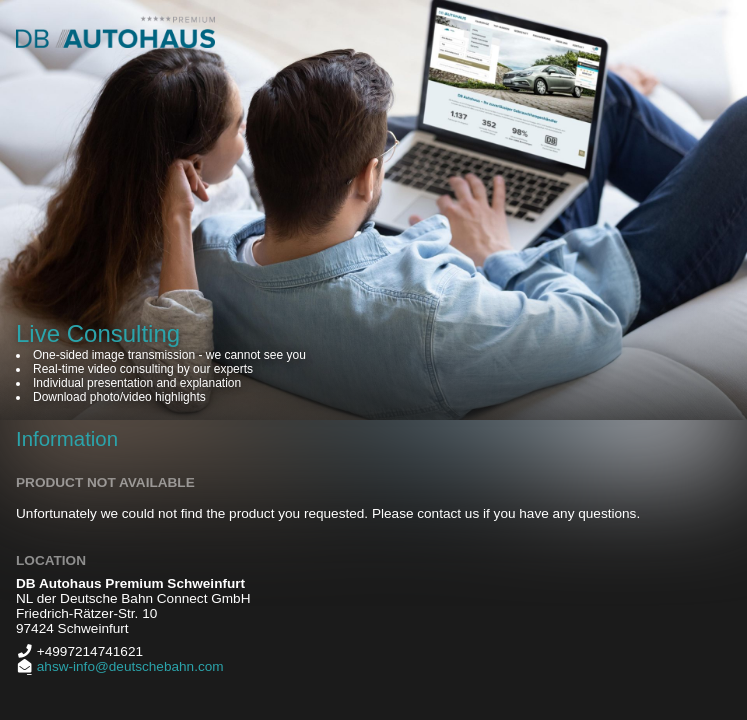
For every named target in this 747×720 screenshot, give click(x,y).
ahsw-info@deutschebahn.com (128, 666)
